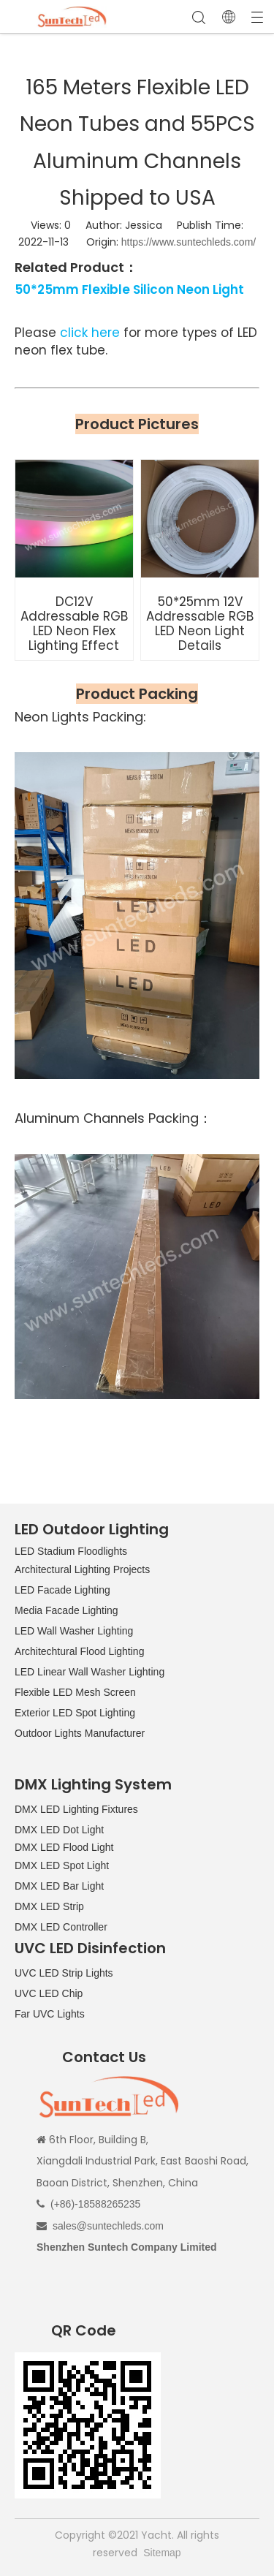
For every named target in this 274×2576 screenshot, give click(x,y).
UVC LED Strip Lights (64, 1973)
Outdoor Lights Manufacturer (80, 1733)
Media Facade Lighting (66, 1610)
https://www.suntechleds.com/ (188, 242)
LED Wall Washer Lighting (74, 1631)
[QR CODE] (88, 2425)
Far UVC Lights (50, 2014)
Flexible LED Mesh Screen (75, 1692)
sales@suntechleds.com (108, 2226)
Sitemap (161, 2552)
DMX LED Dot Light (59, 1830)
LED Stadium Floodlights (71, 1551)
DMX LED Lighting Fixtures (76, 1809)
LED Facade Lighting (62, 1590)
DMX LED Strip (49, 1906)
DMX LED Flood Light (64, 1847)
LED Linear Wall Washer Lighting (89, 1672)
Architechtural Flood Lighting (79, 1651)
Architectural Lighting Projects (82, 1569)
